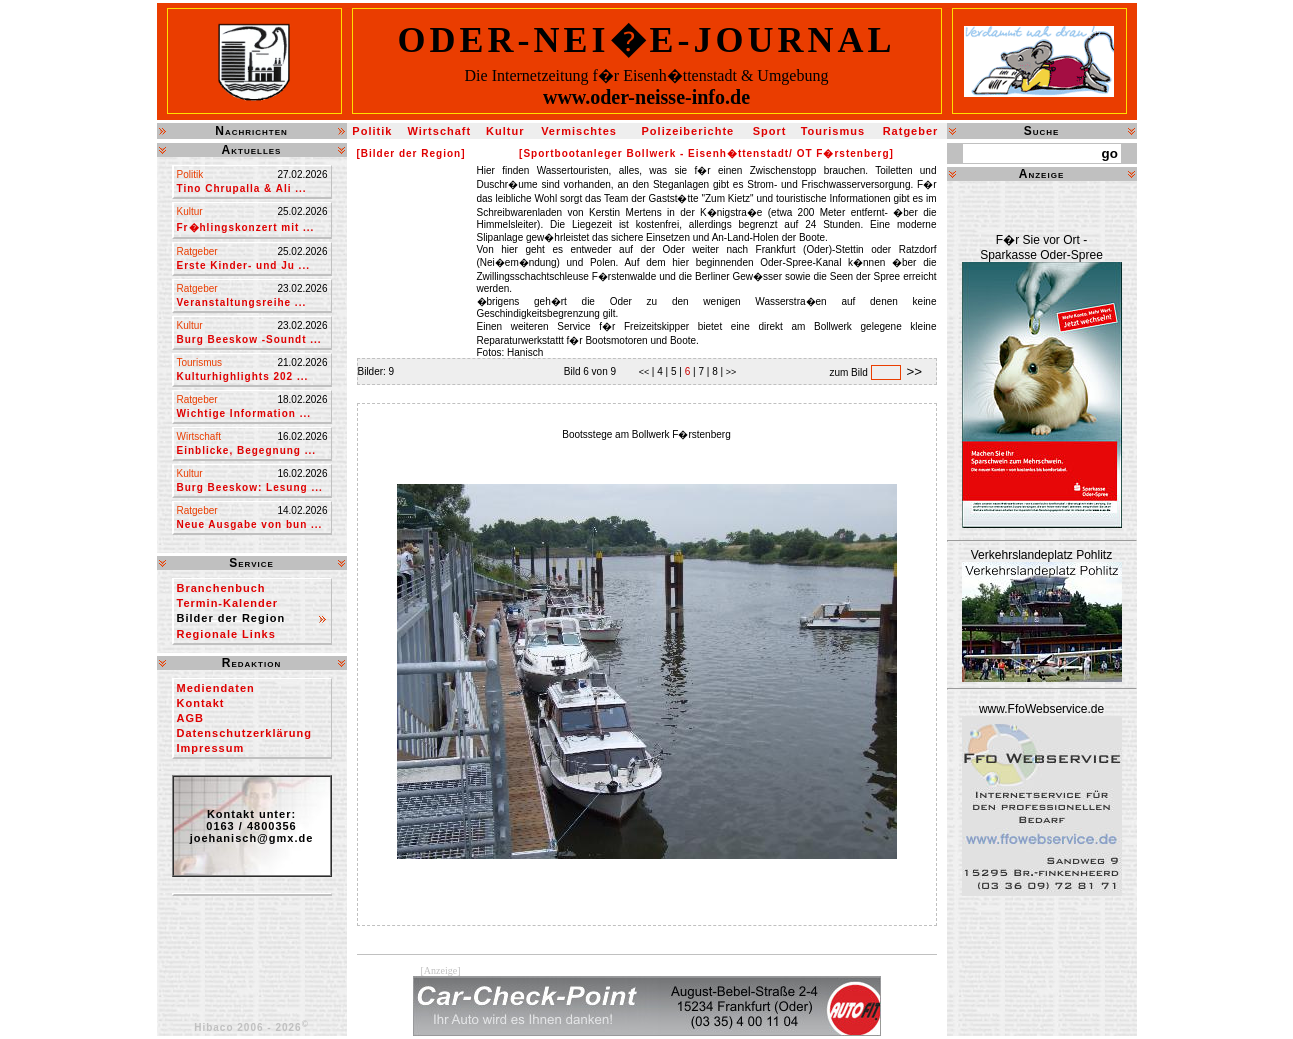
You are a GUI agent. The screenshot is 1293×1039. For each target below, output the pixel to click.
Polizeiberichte (688, 131)
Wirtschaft (439, 131)
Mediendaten (216, 688)
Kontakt (201, 703)
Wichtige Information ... (244, 413)
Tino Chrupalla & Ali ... (242, 188)
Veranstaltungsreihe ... (242, 302)
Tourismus (833, 131)
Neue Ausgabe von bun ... (250, 524)
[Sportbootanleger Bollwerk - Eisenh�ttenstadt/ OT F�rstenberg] (706, 153)
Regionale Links (226, 634)
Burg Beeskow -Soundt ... (249, 339)
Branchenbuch (221, 588)
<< (645, 372)
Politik (372, 131)
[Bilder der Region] (411, 153)
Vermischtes (579, 131)
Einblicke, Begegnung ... (247, 450)
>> (729, 372)
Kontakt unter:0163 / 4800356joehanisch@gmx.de (252, 826)
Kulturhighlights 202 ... (243, 376)
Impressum (211, 748)
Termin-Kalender (228, 603)
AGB (190, 718)
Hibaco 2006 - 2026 (251, 1027)
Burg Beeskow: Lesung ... (250, 487)
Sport (770, 131)
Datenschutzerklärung (245, 733)
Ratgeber (911, 131)
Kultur (505, 131)
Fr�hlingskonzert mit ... (246, 227)
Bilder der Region (231, 618)
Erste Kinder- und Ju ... (243, 265)
